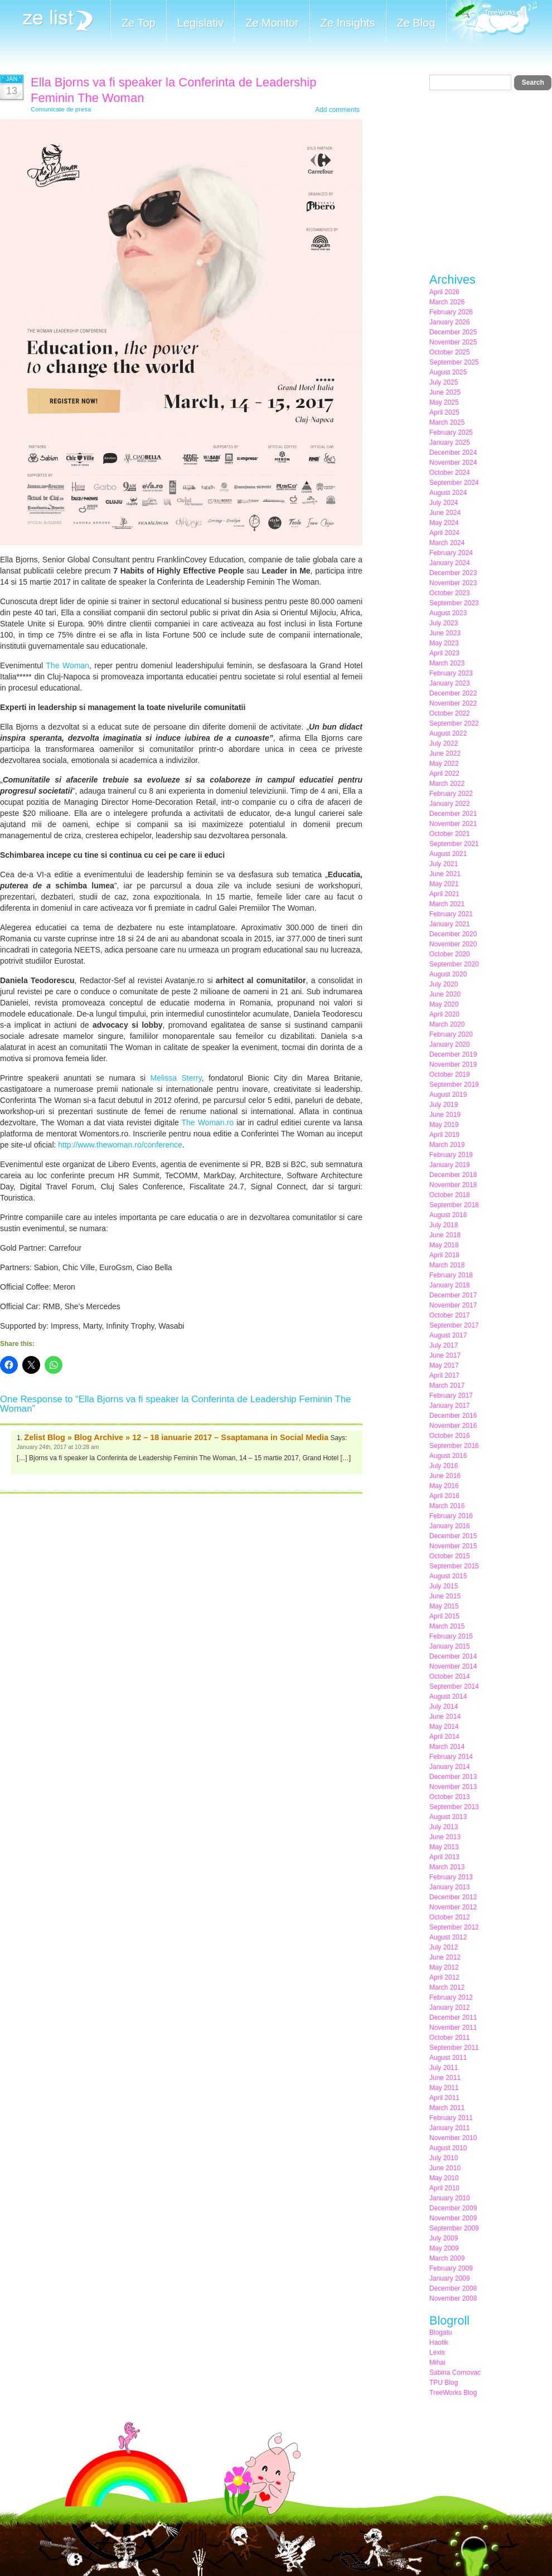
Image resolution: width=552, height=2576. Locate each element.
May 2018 (444, 1245)
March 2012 (446, 1987)
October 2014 (449, 1676)
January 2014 (449, 1767)
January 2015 (449, 1646)
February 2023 (451, 673)
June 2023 (445, 633)
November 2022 (453, 703)
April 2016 (444, 1496)
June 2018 (445, 1235)
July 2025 (443, 382)
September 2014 (454, 1686)
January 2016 (449, 1526)
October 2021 (449, 834)
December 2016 (453, 1416)
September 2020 (454, 964)
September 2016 (454, 1446)
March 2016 (446, 1506)
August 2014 (448, 1696)
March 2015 (446, 1626)
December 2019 (453, 1054)
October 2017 (449, 1315)
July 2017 (443, 1345)
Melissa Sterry (176, 1077)
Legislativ (200, 23)
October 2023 (449, 593)
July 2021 (443, 864)
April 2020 (444, 1014)
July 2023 (443, 623)
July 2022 (443, 743)
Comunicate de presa (61, 109)
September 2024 (454, 483)
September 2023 (454, 603)
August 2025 (448, 372)
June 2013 (445, 1837)
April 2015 (444, 1616)
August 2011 (448, 2058)
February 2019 (451, 1155)
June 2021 (445, 874)
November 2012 (453, 1907)
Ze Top (139, 23)
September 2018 (454, 1205)
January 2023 (449, 683)
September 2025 (454, 362)
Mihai (437, 2362)
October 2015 (449, 1556)
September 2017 (454, 1325)
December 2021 (453, 814)
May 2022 (444, 763)
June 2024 (445, 513)
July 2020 (443, 984)
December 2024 (453, 452)
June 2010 (445, 2168)
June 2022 (445, 753)
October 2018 (449, 1195)
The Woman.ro (208, 1122)
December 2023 (453, 573)
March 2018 (446, 1265)
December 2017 (453, 1295)
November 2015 (453, 1546)
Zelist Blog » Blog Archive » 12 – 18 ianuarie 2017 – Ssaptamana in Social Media (176, 1437)
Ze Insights (348, 23)
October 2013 (449, 1797)
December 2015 (453, 1536)
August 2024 (448, 493)
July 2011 (443, 2068)
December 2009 (453, 2208)
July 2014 (443, 1706)
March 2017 (446, 1385)
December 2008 (453, 2288)
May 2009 (444, 2248)
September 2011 (454, 2048)
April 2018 (444, 1255)
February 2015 (451, 1636)
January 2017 (449, 1405)
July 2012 (443, 1947)
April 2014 (444, 1737)
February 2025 (451, 432)
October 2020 (449, 954)
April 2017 (444, 1375)
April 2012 (444, 1977)
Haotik (438, 2342)
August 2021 (448, 854)
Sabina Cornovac (455, 2372)
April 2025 (444, 412)
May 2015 (444, 1606)
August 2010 (448, 2148)
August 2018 (448, 1215)
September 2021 (454, 844)
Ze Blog (416, 23)
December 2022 (453, 693)
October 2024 (449, 473)
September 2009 (454, 2228)
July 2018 (443, 1225)
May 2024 (444, 523)
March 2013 (446, 1867)
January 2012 (449, 2007)
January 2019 (449, 1165)
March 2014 (446, 1747)
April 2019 (444, 1135)
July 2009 (443, 2238)
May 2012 (444, 1967)
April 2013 (444, 1857)
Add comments (337, 110)
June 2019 (445, 1115)
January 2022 (449, 804)
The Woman (67, 665)
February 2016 (451, 1516)
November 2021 (453, 824)
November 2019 (453, 1064)
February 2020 (451, 1034)
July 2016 (443, 1466)
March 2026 (446, 302)
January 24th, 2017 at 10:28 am (58, 1447)
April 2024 (444, 533)
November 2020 (453, 944)
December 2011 (453, 2017)
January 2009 (449, 2278)
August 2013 (448, 1817)
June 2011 (445, 2078)
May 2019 (444, 1125)
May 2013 (444, 1847)
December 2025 (453, 332)
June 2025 (445, 392)
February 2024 (451, 553)
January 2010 (449, 2198)
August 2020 (448, 974)
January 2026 (449, 322)
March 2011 (446, 2108)
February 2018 (451, 1275)
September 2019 (454, 1084)
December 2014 (453, 1656)
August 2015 (448, 1576)
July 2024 (443, 503)
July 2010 (443, 2158)
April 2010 (444, 2188)
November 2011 (453, 2027)
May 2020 (444, 1004)
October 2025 (449, 352)
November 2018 (453, 1185)
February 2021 (451, 914)
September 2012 (454, 1927)
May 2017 (444, 1365)
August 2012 (448, 1937)
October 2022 (449, 713)
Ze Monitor (272, 23)
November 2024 (453, 462)
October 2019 (449, 1074)
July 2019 (443, 1105)
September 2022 (454, 723)
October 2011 (449, 2038)
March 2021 (446, 904)
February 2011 (451, 2118)
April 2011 (444, 2098)
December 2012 (453, 1897)
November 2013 (453, 1787)
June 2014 (445, 1716)
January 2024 (449, 563)
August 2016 (448, 1456)
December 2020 (453, 934)
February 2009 (451, 2268)
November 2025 (453, 342)
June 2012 (445, 1957)
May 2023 (444, 643)
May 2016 (444, 1486)
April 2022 (444, 773)
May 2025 (444, 402)
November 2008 (453, 2298)
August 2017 (448, 1335)
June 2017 (445, 1355)
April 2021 (444, 894)
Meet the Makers (492, 22)
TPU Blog (443, 2383)
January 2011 (449, 2128)
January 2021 (449, 924)
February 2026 (451, 312)
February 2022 (451, 794)
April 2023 (444, 653)
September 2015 (454, 1566)
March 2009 (446, 2258)
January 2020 (449, 1044)
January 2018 (449, 1285)
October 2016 (449, 1436)
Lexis (437, 2352)
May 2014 (444, 1727)
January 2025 (449, 442)
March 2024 (446, 543)
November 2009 (453, 2218)
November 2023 (453, 583)
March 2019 (446, 1145)
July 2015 (443, 1586)
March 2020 (446, 1024)
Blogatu (440, 2332)
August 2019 (448, 1095)
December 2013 (453, 1777)
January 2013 (449, 1887)
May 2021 (444, 884)
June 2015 (445, 1596)
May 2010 (444, 2178)
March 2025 (446, 422)
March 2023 (446, 663)
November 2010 (453, 2138)
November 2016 (453, 1426)
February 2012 (451, 1997)
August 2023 (448, 613)
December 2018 (453, 1175)
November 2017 (453, 1305)
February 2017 (451, 1395)
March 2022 (446, 784)
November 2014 (453, 1666)
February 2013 (451, 1877)
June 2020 (445, 994)
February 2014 (451, 1757)
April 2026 (444, 292)
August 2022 (448, 733)
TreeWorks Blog (453, 2393)
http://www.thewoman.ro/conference (120, 1144)
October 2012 (449, 1917)
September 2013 (454, 1807)
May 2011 (444, 2088)
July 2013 (443, 1827)
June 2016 (445, 1476)
